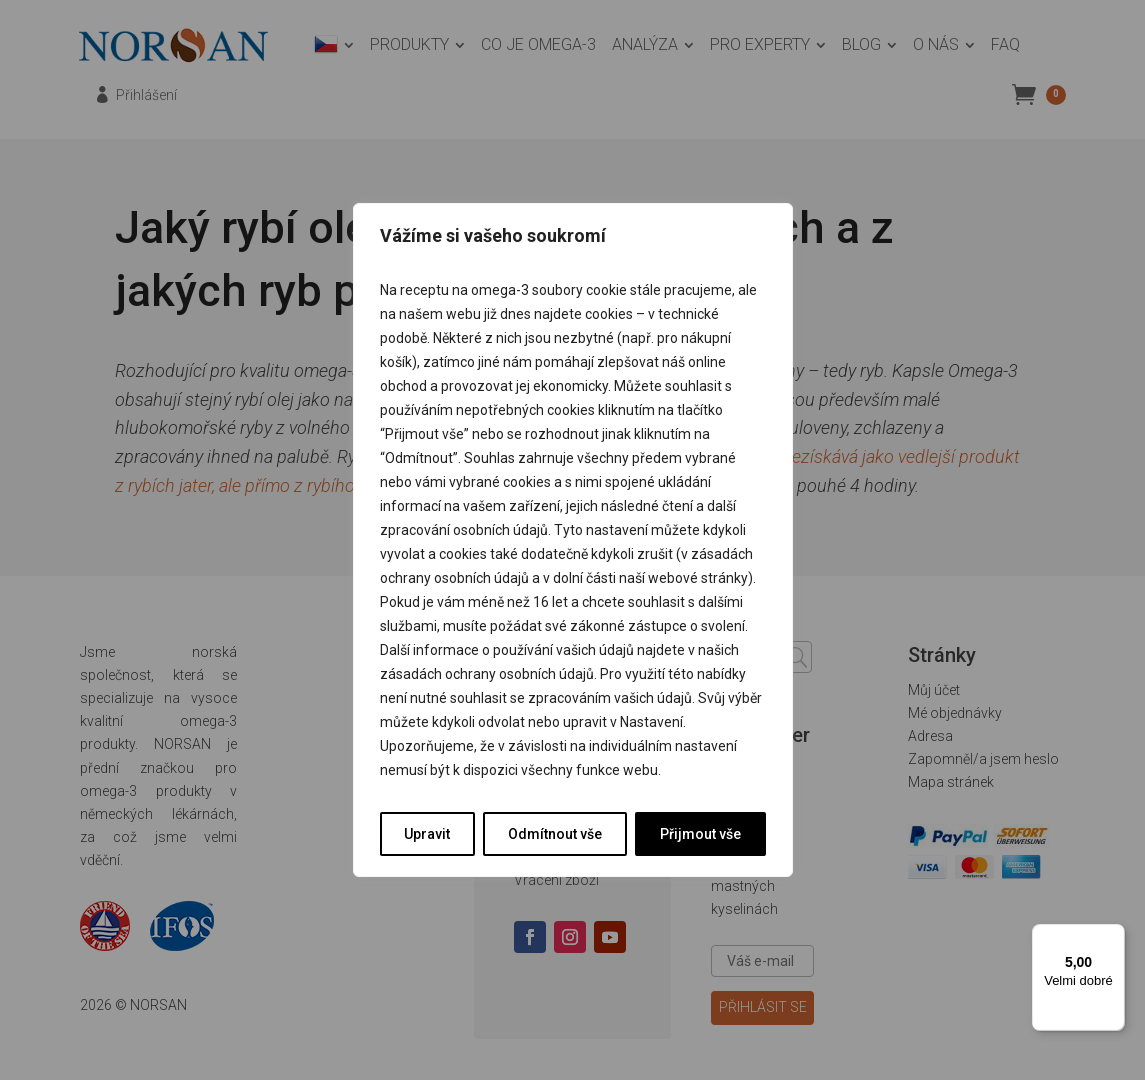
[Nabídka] (1113, 936)
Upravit (427, 834)
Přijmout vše (700, 834)
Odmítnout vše (555, 834)
